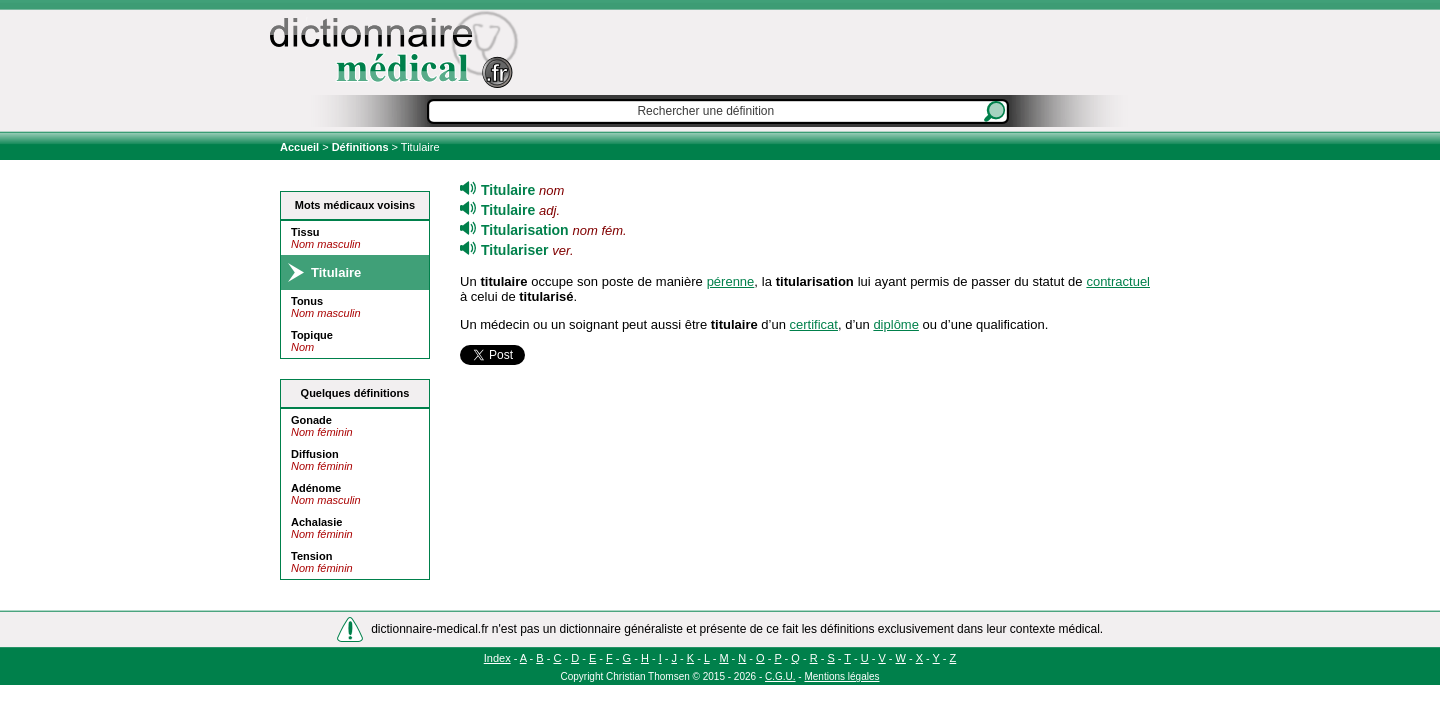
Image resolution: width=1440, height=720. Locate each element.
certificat (814, 324)
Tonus (307, 301)
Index (497, 658)
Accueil (301, 147)
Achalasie (316, 522)
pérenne (731, 281)
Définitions (360, 147)
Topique (312, 335)
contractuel (1118, 281)
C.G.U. (780, 676)
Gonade (311, 420)
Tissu (305, 232)
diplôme (896, 324)
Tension (311, 556)
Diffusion (315, 454)
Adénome (316, 488)
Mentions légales (841, 676)
